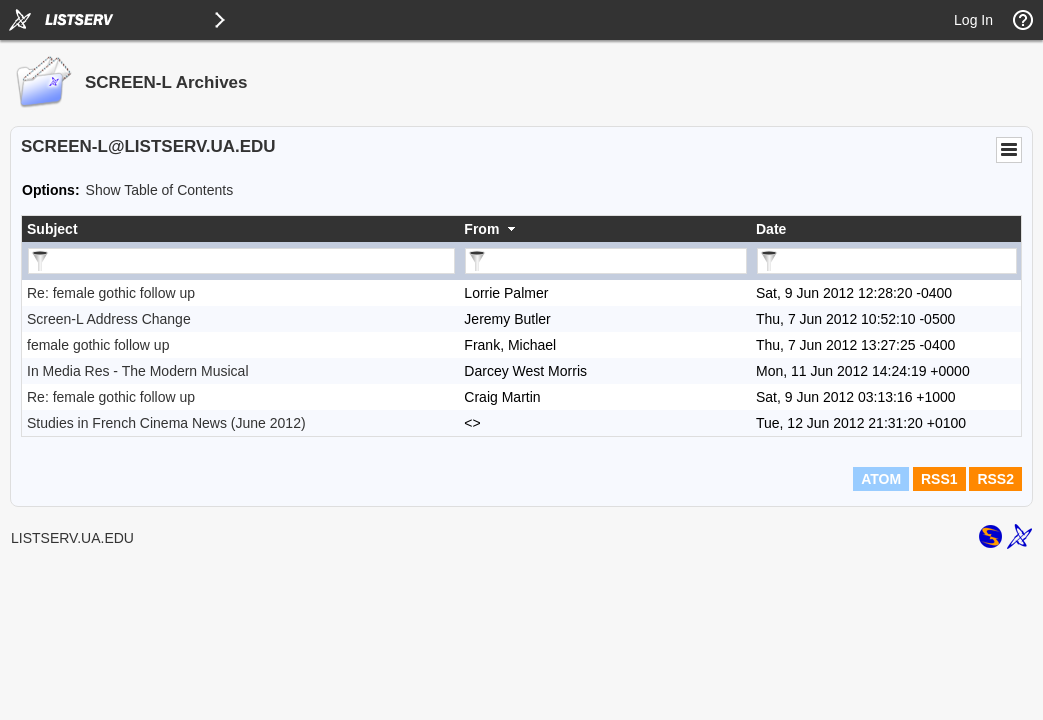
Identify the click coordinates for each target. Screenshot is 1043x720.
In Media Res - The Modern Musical (138, 371)
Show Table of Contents (160, 190)
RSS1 (939, 479)
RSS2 (995, 479)
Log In (973, 20)
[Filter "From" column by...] (606, 261)
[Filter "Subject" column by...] (241, 261)
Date (771, 229)
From (481, 229)
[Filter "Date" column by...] (887, 261)
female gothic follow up (98, 345)
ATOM (881, 479)
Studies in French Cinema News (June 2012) (166, 423)
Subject (52, 229)
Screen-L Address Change (109, 319)
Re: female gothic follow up (111, 293)
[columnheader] (240, 229)
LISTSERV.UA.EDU (72, 538)
